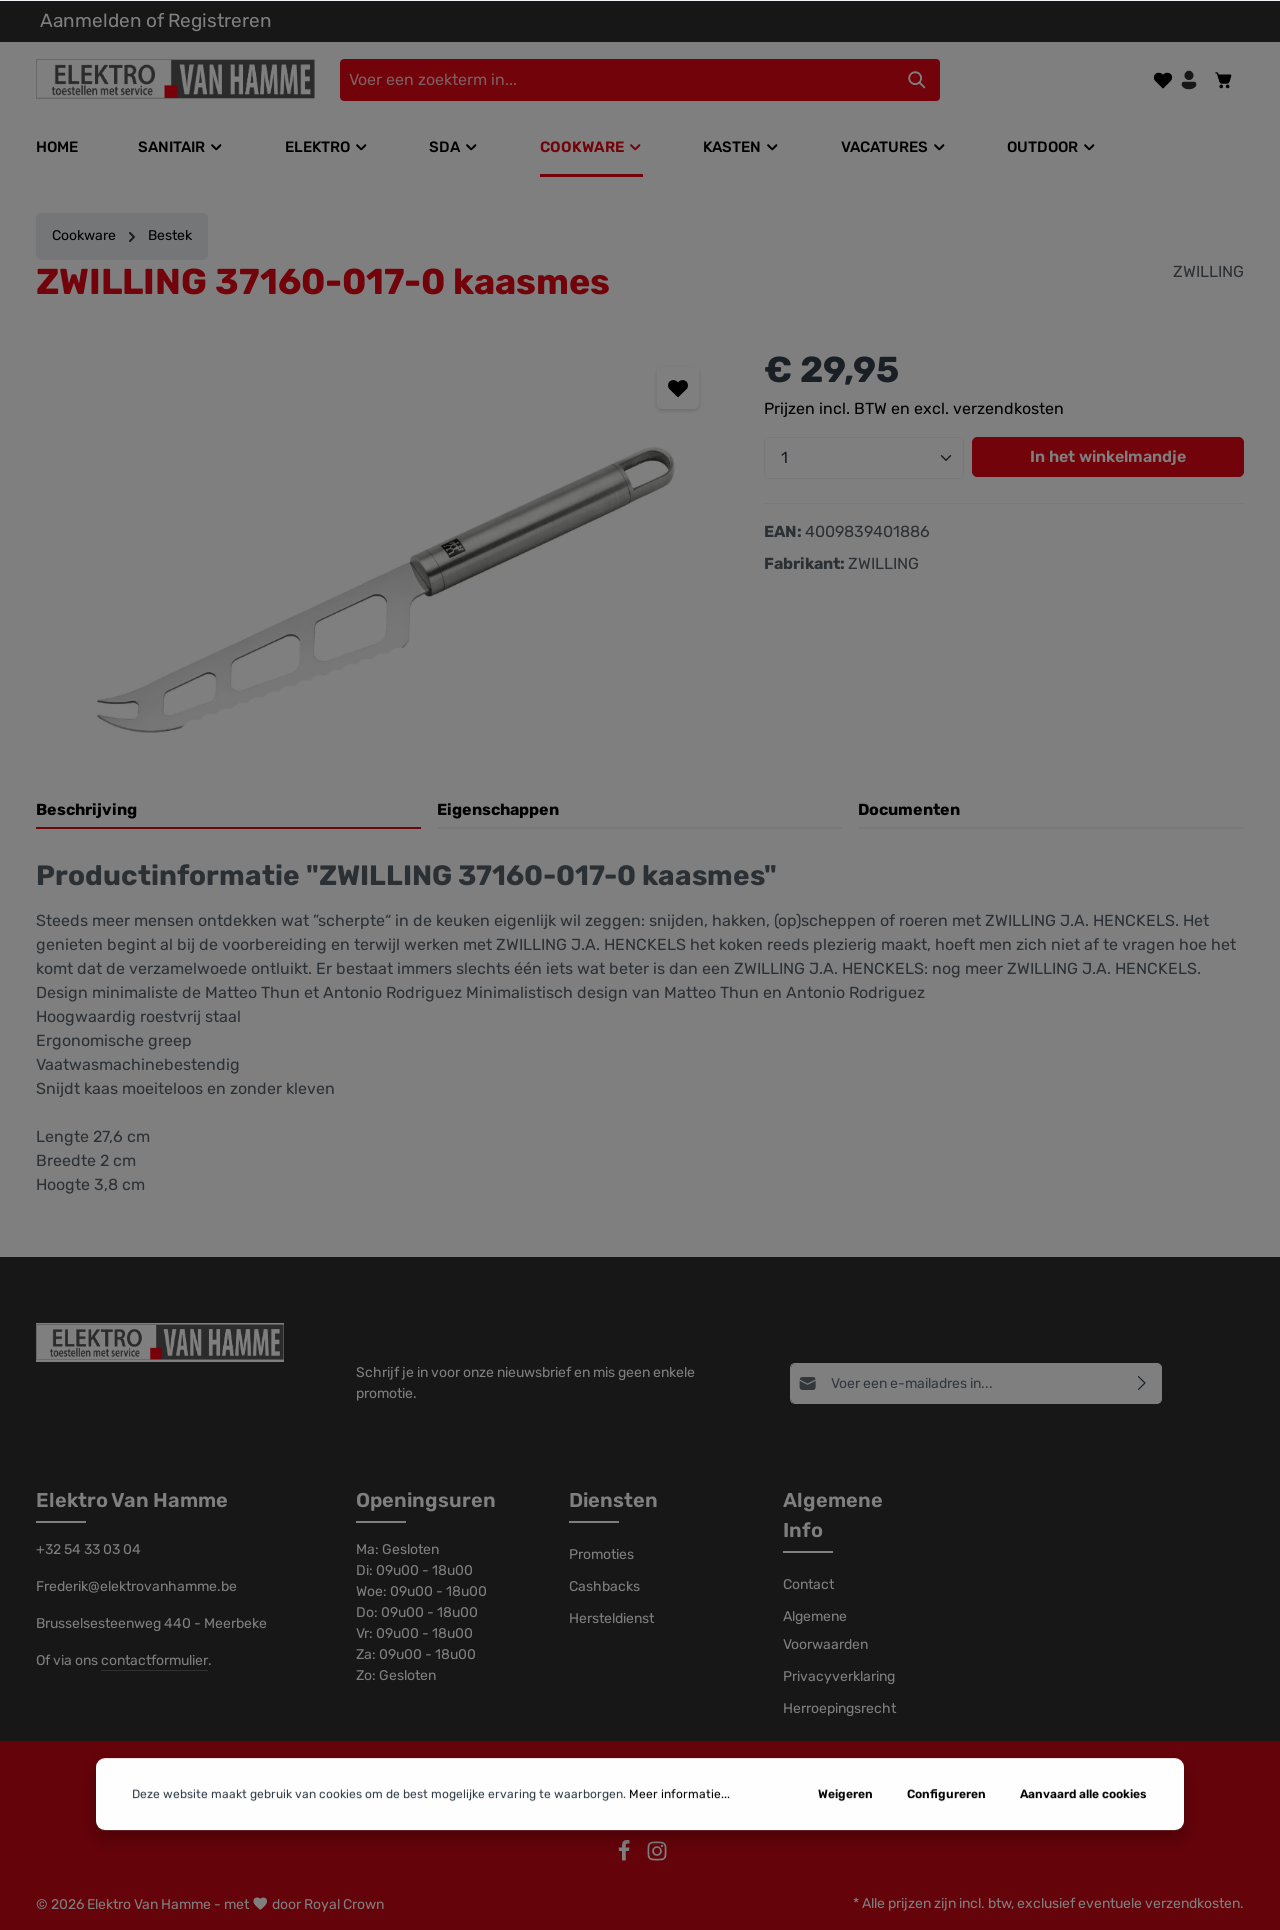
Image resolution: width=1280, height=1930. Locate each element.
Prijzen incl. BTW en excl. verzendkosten (914, 408)
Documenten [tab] (909, 809)
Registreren (220, 20)
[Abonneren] (1142, 1382)
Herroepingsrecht (839, 1708)
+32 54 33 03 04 (88, 1549)
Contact (808, 1584)
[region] (380, 558)
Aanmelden (91, 20)
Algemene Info (833, 1515)
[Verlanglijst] (1163, 80)
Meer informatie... (679, 1859)
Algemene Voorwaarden (825, 1630)
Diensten (613, 1500)
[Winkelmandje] (1224, 80)
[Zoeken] (917, 80)
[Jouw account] (1189, 80)
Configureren (946, 1859)
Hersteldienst (611, 1618)
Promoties (601, 1554)
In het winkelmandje (1108, 456)
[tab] (228, 811)
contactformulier (154, 1660)
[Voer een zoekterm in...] (617, 80)
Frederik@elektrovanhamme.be (136, 1586)
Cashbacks (604, 1586)
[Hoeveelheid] (864, 458)
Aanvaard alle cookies (1083, 1859)
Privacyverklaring (839, 1676)
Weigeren (845, 1859)
